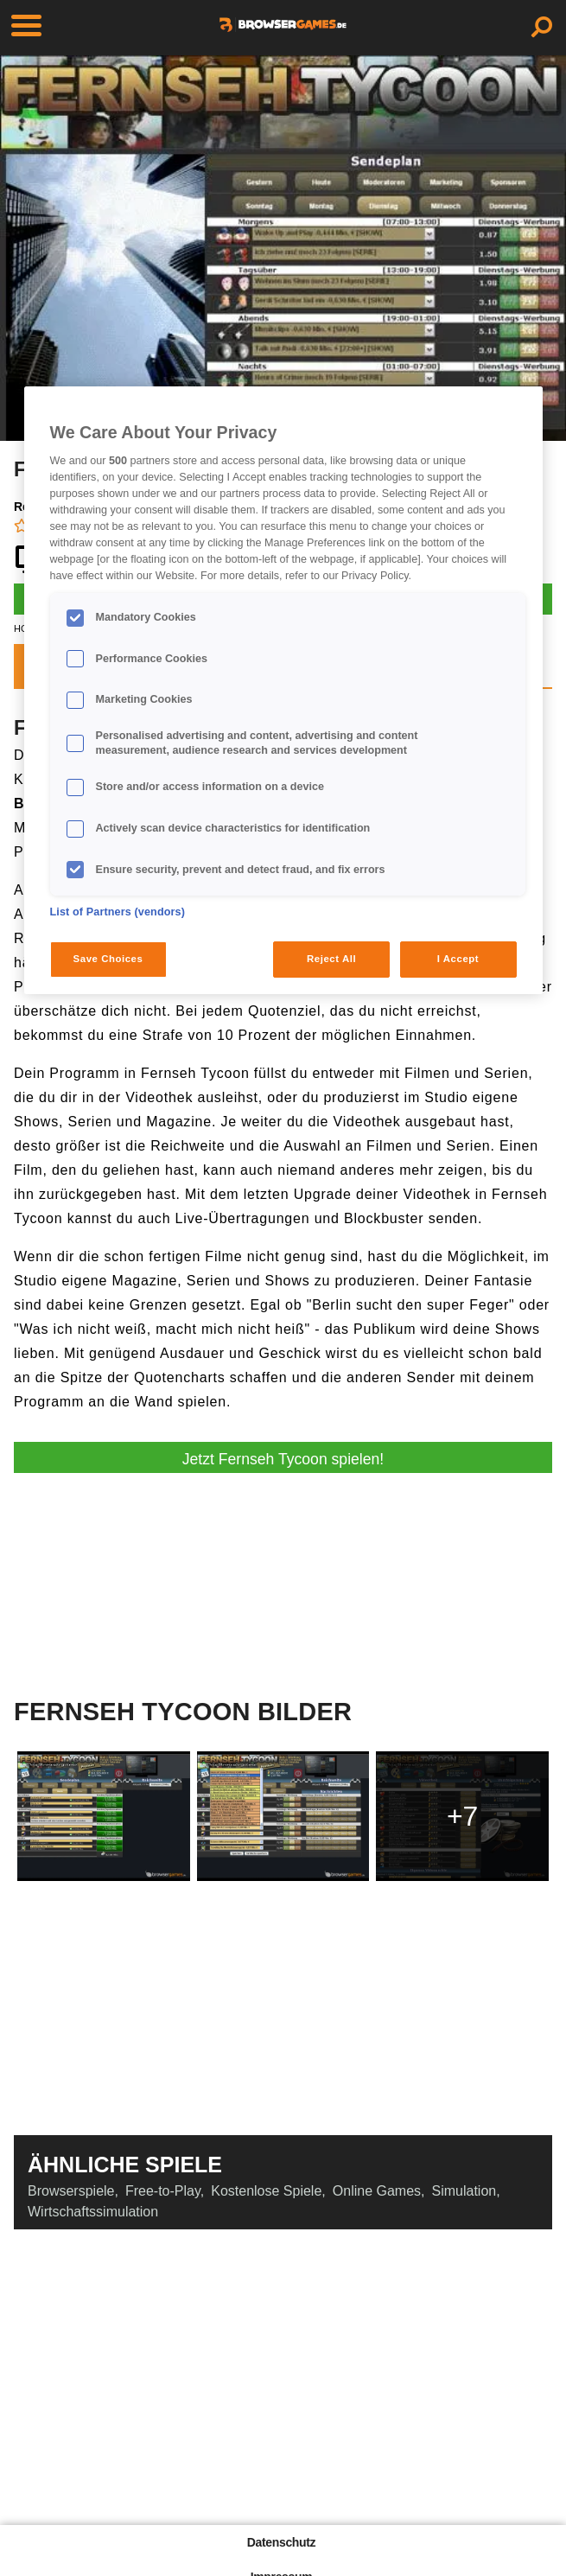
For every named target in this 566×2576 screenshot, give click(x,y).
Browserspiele (71, 2191)
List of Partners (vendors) (118, 912)
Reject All (331, 958)
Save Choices (108, 958)
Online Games (377, 2191)
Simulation (464, 2191)
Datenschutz (281, 2542)
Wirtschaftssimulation (93, 2211)
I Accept (458, 958)
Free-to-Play (162, 2191)
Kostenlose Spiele (266, 2191)
